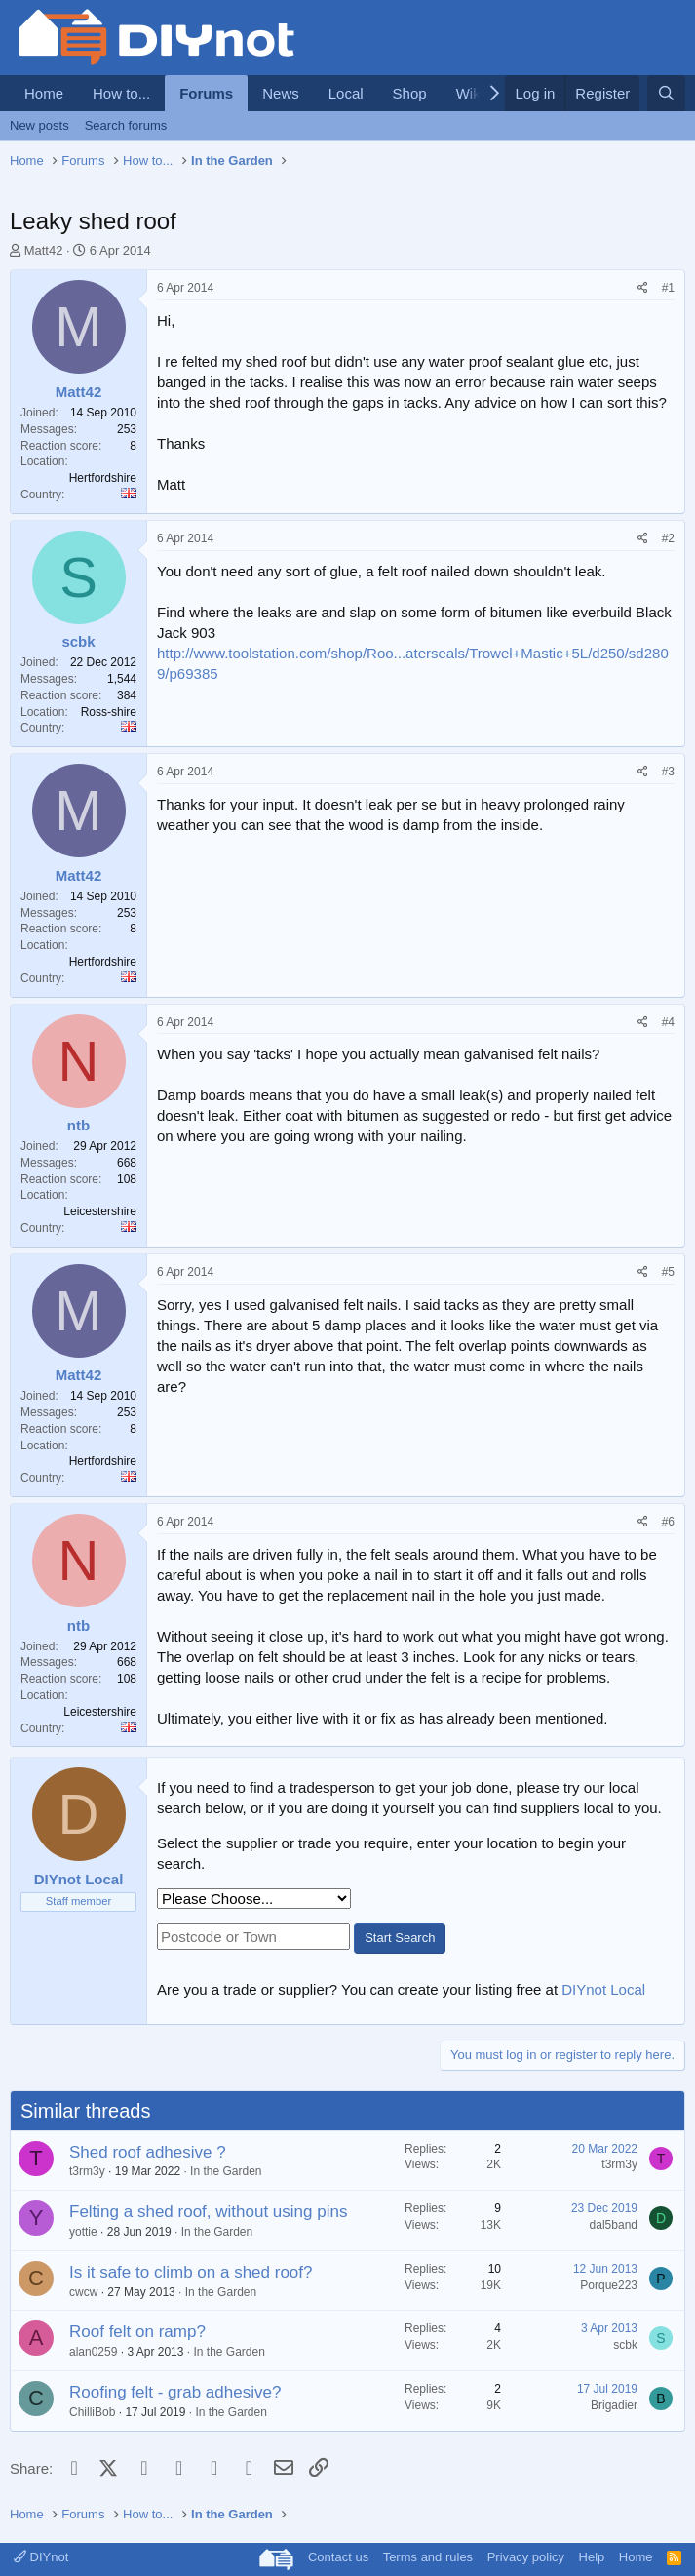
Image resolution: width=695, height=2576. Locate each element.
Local (346, 93)
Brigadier (614, 2405)
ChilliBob (92, 2412)
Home (43, 93)
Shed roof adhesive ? (147, 2152)
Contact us (338, 2557)
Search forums (126, 125)
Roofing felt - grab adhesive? (175, 2392)
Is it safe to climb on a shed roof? (190, 2272)
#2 (668, 538)
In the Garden (225, 2171)
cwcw (83, 2292)
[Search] (666, 93)
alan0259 (93, 2351)
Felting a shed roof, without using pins (208, 2211)
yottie (83, 2232)
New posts (39, 125)
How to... (121, 93)
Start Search (400, 1937)
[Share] (643, 288)
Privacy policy (525, 2557)
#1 (668, 288)
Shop (410, 93)
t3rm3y (87, 2171)
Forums (206, 93)
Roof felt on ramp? (137, 2331)
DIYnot (41, 2557)
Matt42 (43, 250)
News (280, 93)
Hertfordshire (102, 478)
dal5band (613, 2225)
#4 (668, 1022)
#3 (668, 771)
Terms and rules (428, 2557)
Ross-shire (108, 712)
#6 (668, 1521)
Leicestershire (99, 1211)
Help (592, 2557)
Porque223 (608, 2285)
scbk (625, 2345)
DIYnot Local (603, 1989)
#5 (668, 1272)
